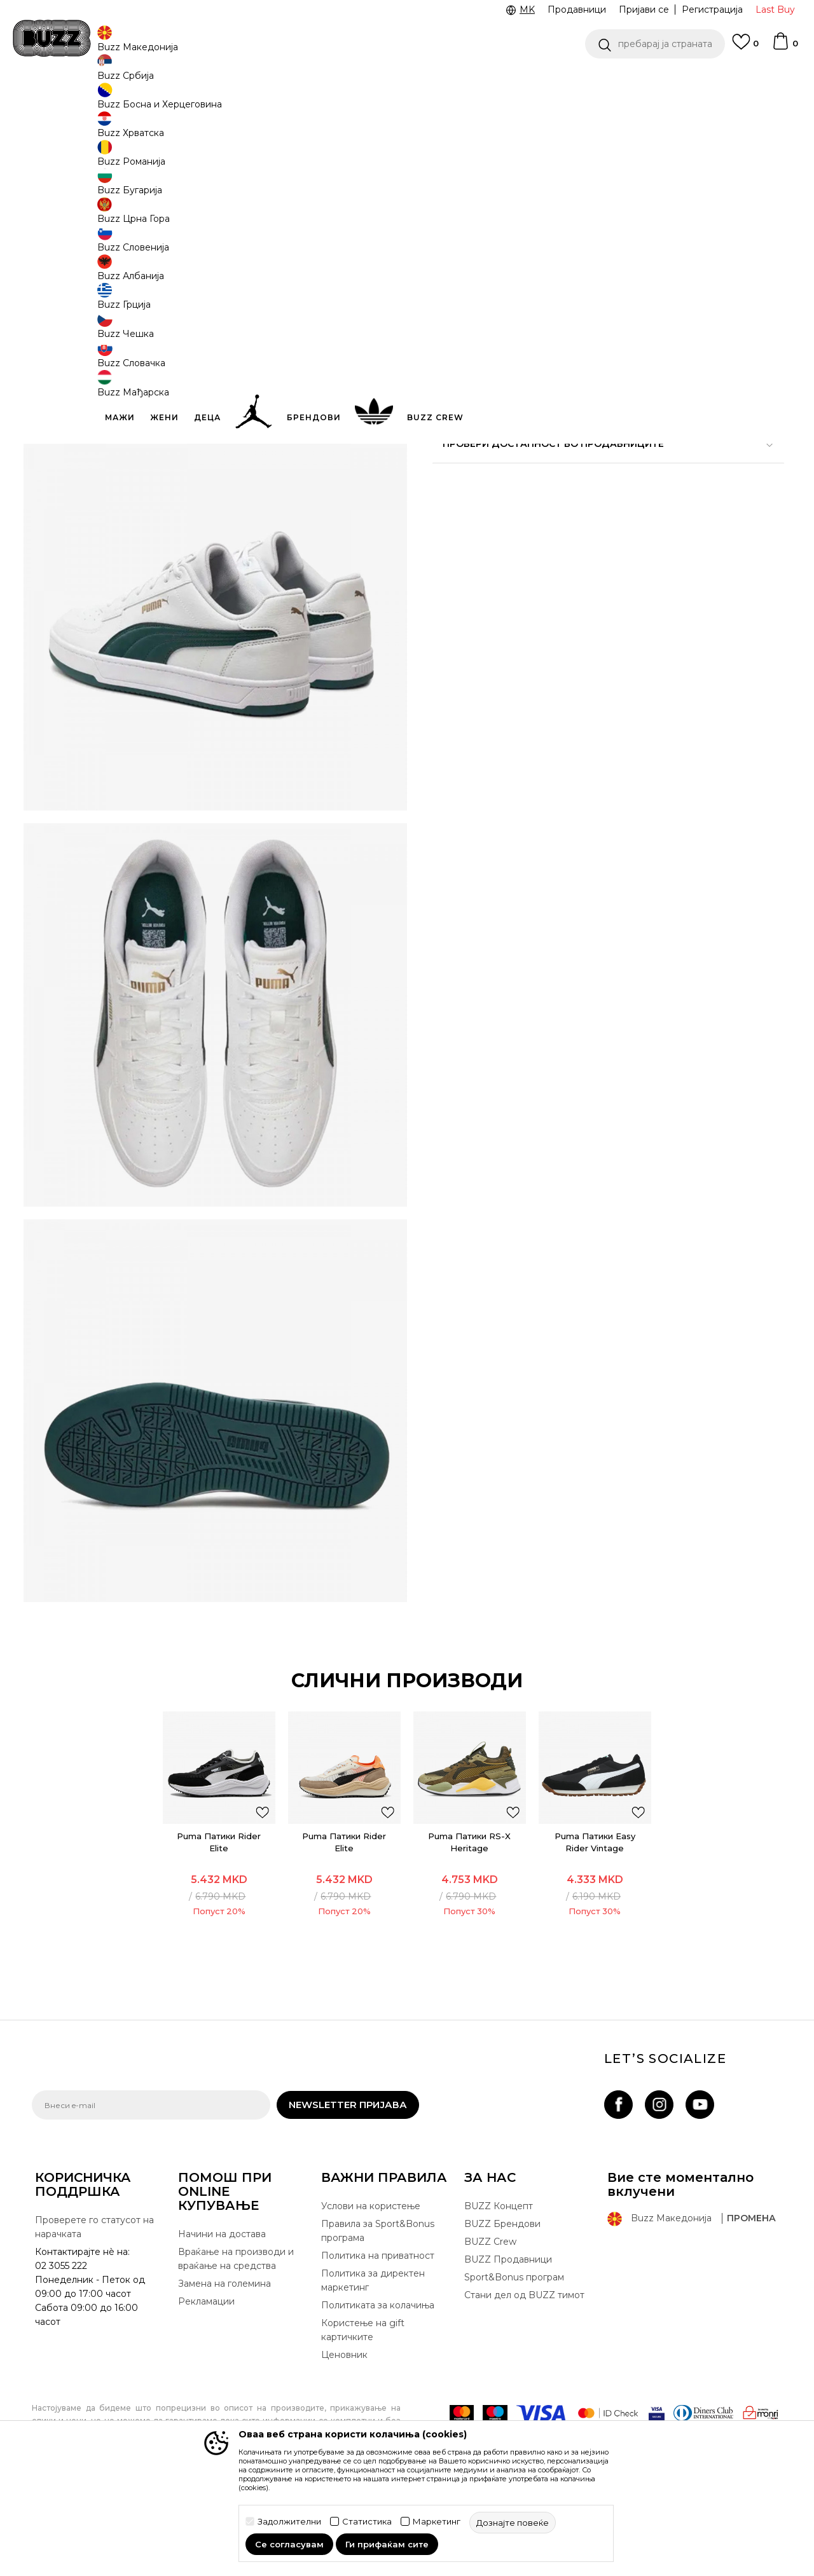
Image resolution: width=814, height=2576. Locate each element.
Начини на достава (222, 2314)
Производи (136, 102)
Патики (223, 102)
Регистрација (712, 9)
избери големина (474, 202)
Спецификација (598, 418)
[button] (655, 43)
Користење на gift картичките (362, 2410)
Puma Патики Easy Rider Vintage (590, 1913)
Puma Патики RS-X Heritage (468, 1913)
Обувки (184, 102)
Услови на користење (370, 2286)
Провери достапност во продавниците (598, 459)
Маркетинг (436, 2521)
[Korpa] (784, 47)
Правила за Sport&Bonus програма (377, 2311)
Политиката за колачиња (377, 2386)
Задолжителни (289, 2521)
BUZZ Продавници (508, 2340)
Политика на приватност (377, 2336)
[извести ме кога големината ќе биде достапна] (451, 223)
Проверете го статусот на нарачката (94, 2307)
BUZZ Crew (490, 2322)
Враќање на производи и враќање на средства (236, 2339)
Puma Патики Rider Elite (224, 1913)
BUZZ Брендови (502, 2304)
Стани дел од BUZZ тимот (524, 2375)
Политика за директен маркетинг (373, 2361)
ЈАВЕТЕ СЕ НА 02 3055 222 (247, 82)
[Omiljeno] (745, 47)
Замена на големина (224, 2364)
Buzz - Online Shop (68, 102)
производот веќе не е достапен (531, 341)
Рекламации (206, 2382)
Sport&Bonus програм (514, 2358)
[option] (407, 82)
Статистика (367, 2521)
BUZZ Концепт (498, 2286)
